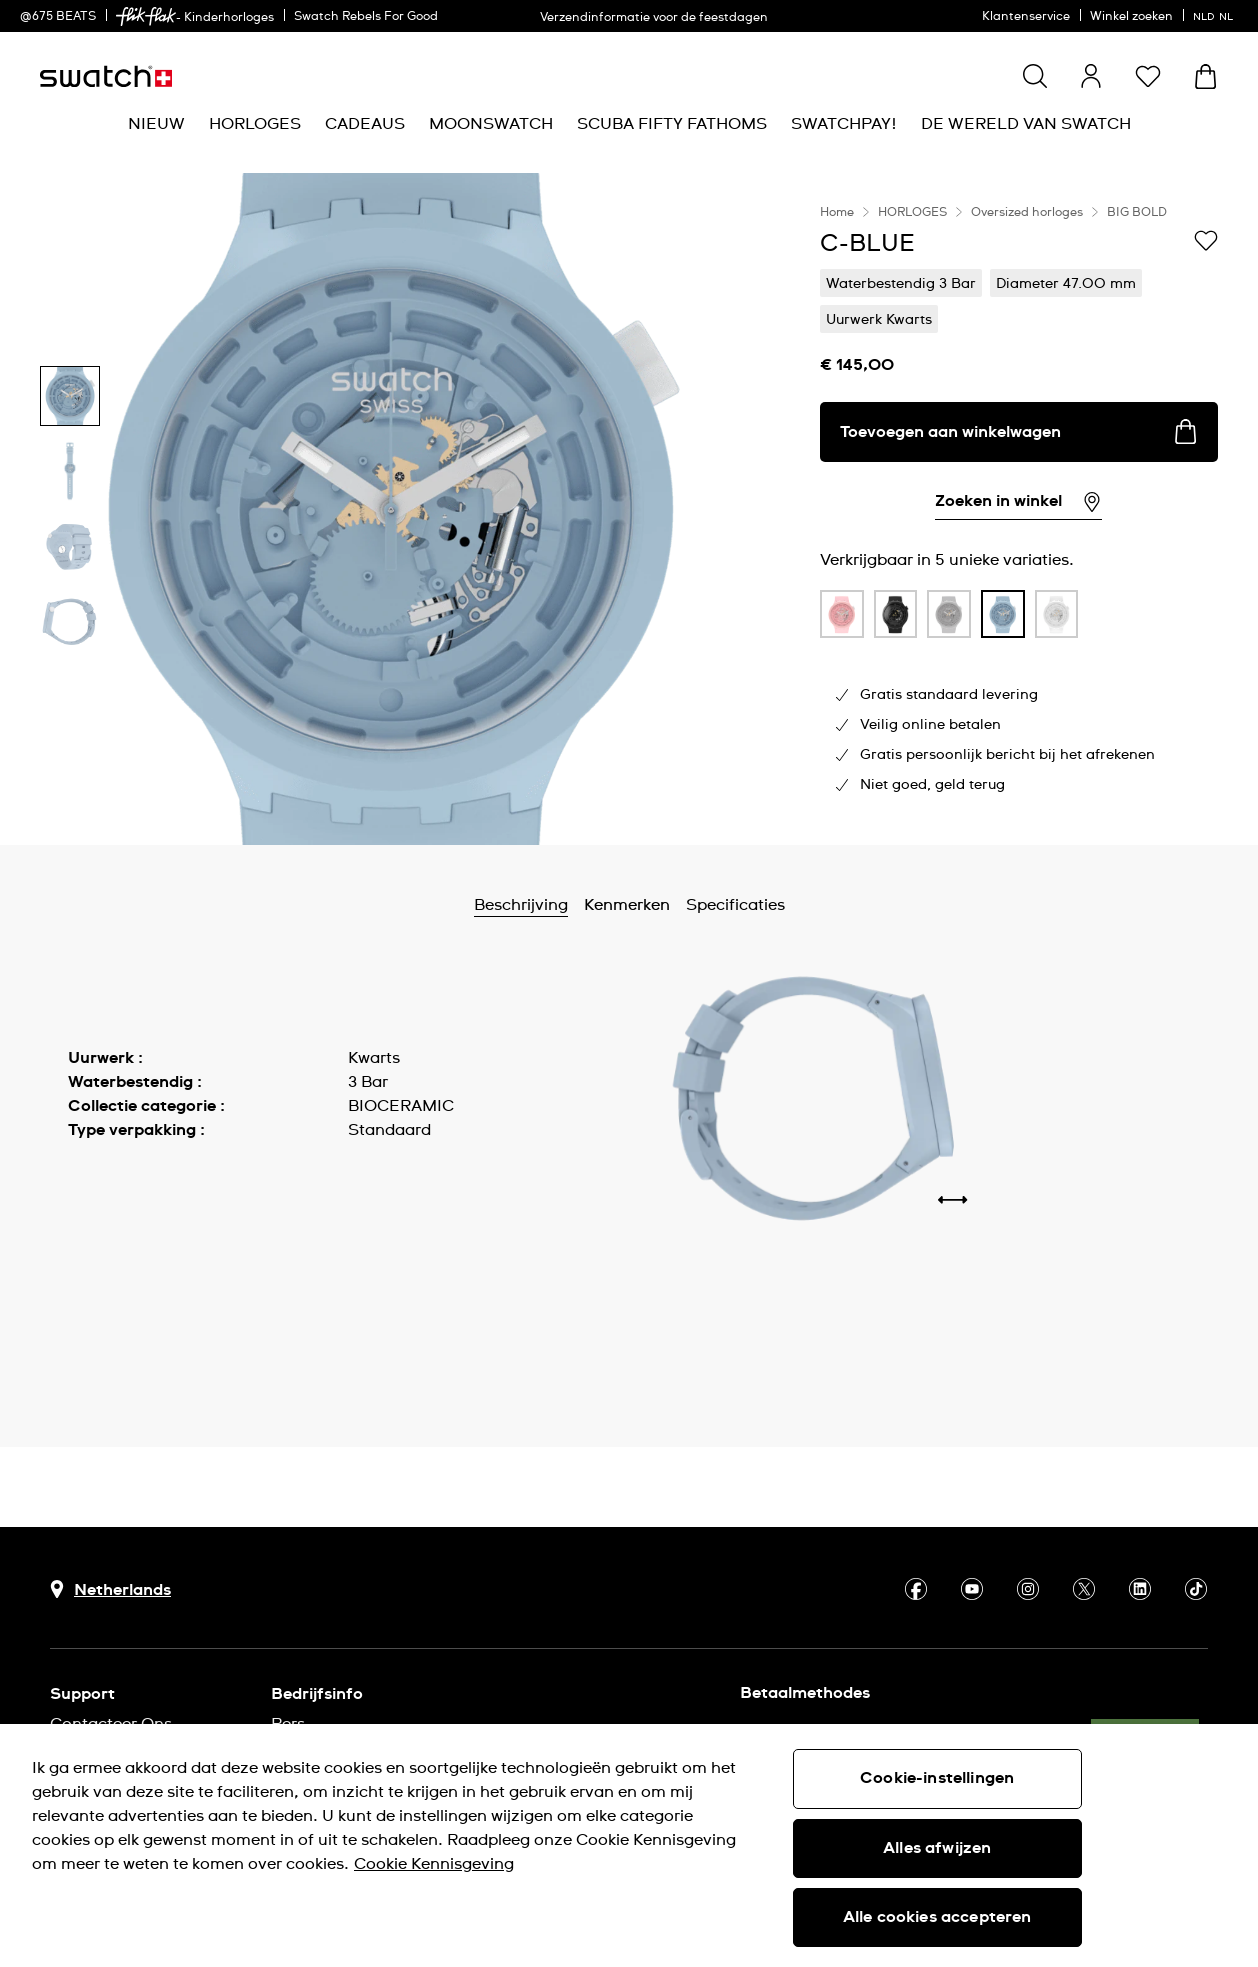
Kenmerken (627, 905)
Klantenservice (1026, 17)
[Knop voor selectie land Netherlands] (110, 1589)
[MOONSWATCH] (491, 124)
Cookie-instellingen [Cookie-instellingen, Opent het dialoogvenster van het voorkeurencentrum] (937, 1778)
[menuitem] (156, 124)
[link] (146, 16)
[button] (1148, 76)
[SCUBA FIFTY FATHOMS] (672, 124)
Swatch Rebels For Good (366, 17)
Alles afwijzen (937, 1848)
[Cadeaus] (365, 124)
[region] (1019, 509)
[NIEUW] (156, 124)
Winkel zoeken (1131, 17)
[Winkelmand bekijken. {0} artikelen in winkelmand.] (1205, 76)
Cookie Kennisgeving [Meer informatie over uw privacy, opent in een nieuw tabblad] (434, 1864)
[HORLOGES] (255, 124)
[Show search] (1035, 76)
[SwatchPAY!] (844, 124)
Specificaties (735, 905)
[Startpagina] (106, 76)
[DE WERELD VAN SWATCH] (1026, 124)
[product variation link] (842, 614)
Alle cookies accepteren (937, 1917)
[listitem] (842, 619)
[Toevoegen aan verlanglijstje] (1206, 242)
